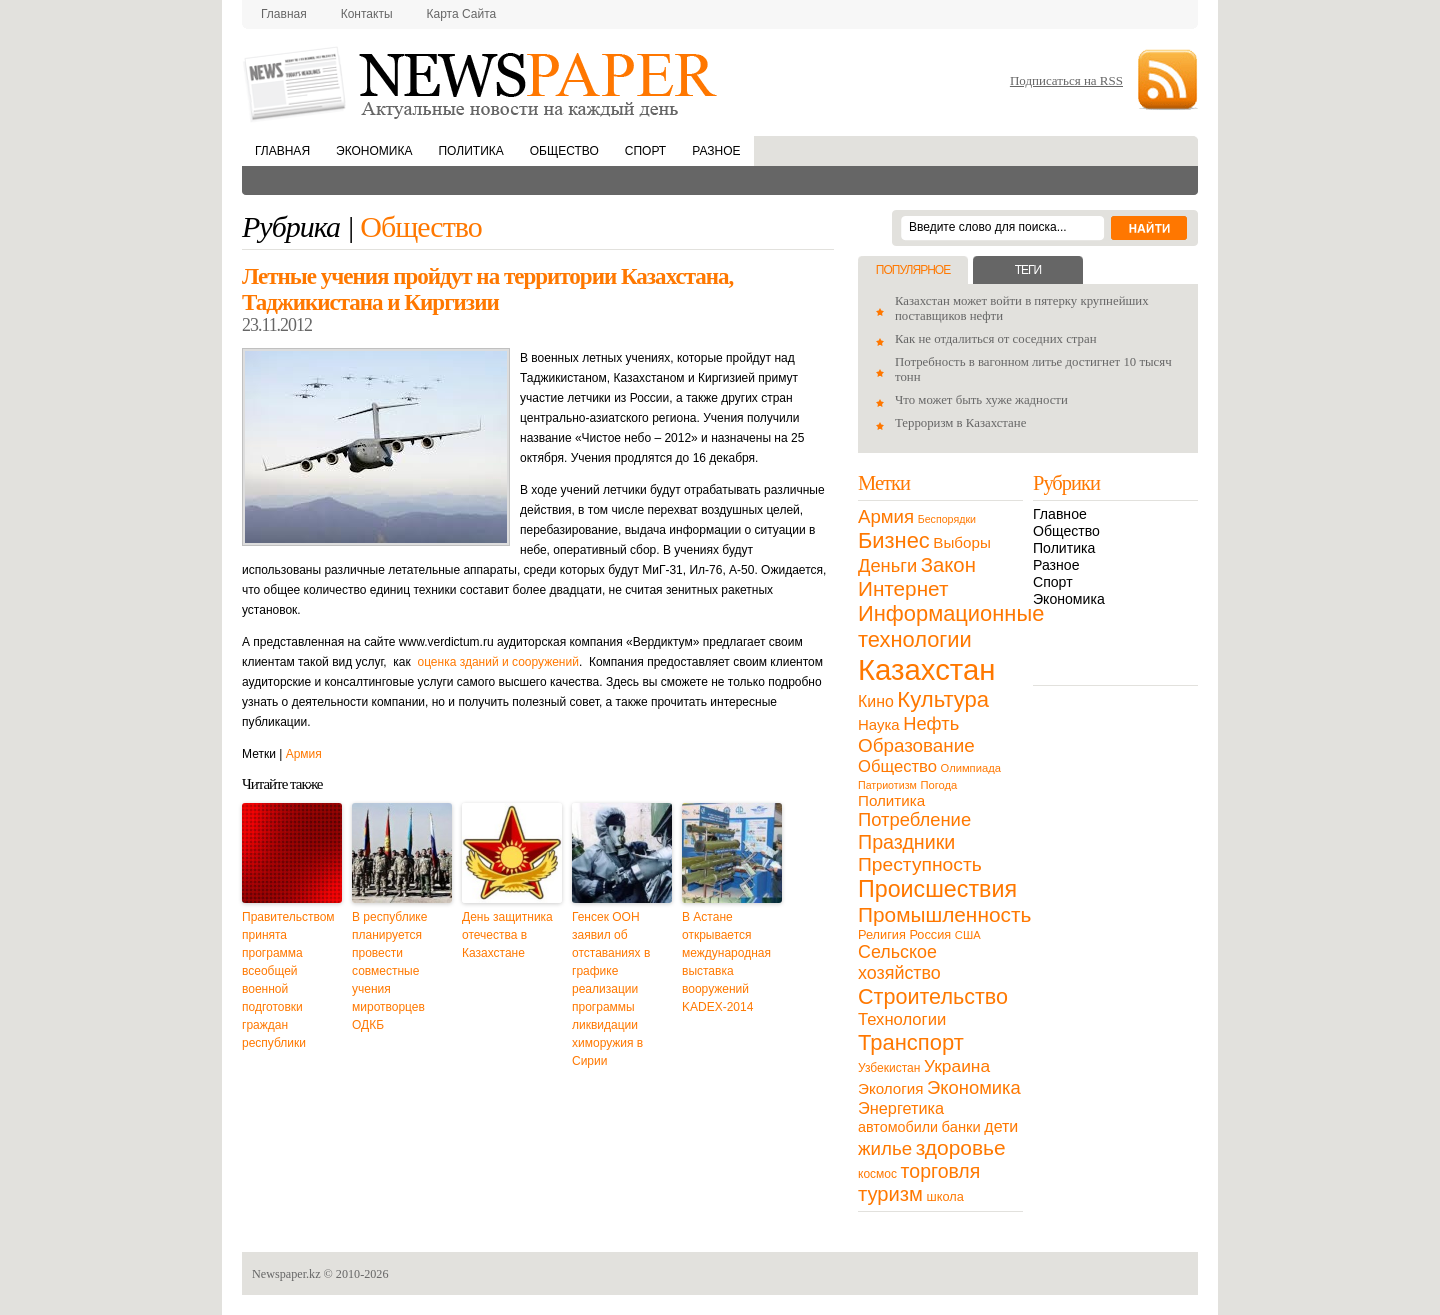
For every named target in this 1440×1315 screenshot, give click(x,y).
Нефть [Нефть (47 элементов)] (931, 723)
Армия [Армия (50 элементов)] (886, 516)
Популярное (913, 270)
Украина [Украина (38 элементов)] (957, 1066)
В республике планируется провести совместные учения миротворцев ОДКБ (389, 971)
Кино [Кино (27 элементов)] (876, 701)
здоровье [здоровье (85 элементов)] (961, 1147)
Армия (304, 754)
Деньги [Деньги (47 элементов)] (887, 565)
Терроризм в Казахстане (960, 423)
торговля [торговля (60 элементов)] (941, 1171)
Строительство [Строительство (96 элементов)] (933, 996)
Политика (470, 151)
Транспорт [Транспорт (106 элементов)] (911, 1042)
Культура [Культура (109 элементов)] (943, 699)
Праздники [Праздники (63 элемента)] (906, 842)
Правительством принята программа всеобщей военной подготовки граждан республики (288, 980)
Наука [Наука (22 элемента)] (879, 724)
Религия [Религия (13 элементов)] (882, 934)
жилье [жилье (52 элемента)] (885, 1148)
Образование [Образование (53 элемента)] (916, 745)
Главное (1060, 514)
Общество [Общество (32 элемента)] (897, 766)
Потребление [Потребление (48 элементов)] (914, 819)
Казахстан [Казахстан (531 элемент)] (926, 669)
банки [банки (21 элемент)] (961, 1127)
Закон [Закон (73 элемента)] (948, 565)
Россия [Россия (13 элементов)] (930, 934)
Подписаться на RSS (1066, 80)
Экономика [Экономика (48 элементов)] (974, 1087)
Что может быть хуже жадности (981, 400)
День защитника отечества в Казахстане (507, 935)
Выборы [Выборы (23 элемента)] (961, 542)
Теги (1028, 270)
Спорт (645, 151)
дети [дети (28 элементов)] (1001, 1126)
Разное (716, 151)
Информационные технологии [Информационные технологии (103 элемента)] (951, 626)
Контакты (367, 14)
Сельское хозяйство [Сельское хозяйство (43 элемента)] (899, 962)
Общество (564, 151)
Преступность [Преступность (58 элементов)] (920, 864)
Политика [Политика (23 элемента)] (891, 800)
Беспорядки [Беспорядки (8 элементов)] (947, 519)
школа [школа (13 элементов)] (945, 1196)
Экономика (374, 151)
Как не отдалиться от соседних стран (996, 339)
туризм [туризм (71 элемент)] (890, 1194)
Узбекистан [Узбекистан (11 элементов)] (889, 1068)
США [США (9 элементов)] (968, 935)
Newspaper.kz (286, 1274)
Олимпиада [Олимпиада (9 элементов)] (971, 768)
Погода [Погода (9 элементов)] (938, 785)
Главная (284, 14)
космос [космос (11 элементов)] (877, 1174)
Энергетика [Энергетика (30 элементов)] (901, 1108)
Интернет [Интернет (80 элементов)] (903, 588)
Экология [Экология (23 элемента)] (890, 1088)
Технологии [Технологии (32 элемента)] (902, 1019)
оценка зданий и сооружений (497, 662)
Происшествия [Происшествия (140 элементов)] (937, 889)
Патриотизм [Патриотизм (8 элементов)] (887, 785)
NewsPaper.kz (482, 82)
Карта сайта (462, 14)
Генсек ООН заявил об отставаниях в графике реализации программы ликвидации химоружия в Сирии (611, 989)
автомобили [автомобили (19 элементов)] (898, 1127)
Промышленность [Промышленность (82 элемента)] (944, 914)
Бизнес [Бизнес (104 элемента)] (894, 540)
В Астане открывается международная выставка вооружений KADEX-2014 (726, 962)
